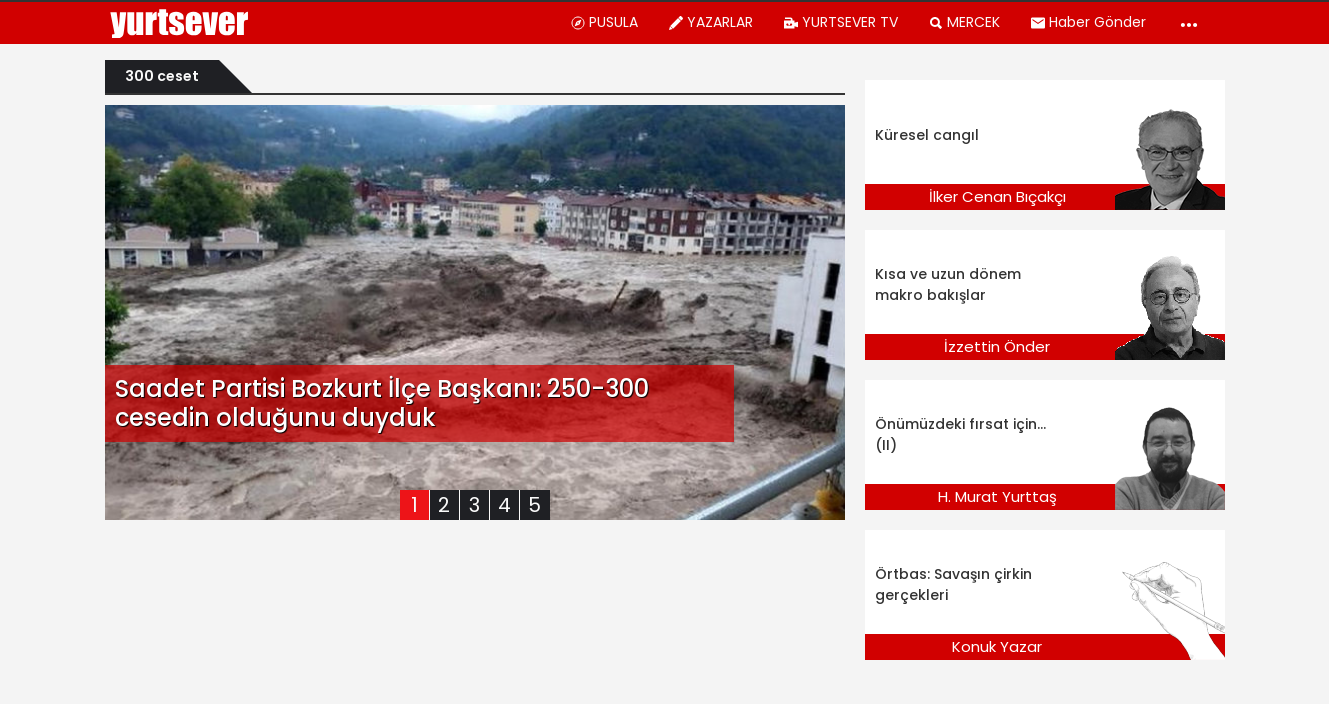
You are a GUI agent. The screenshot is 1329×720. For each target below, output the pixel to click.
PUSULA (604, 22)
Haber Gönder (1088, 22)
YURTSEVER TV (840, 22)
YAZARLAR (710, 22)
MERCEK (964, 22)
